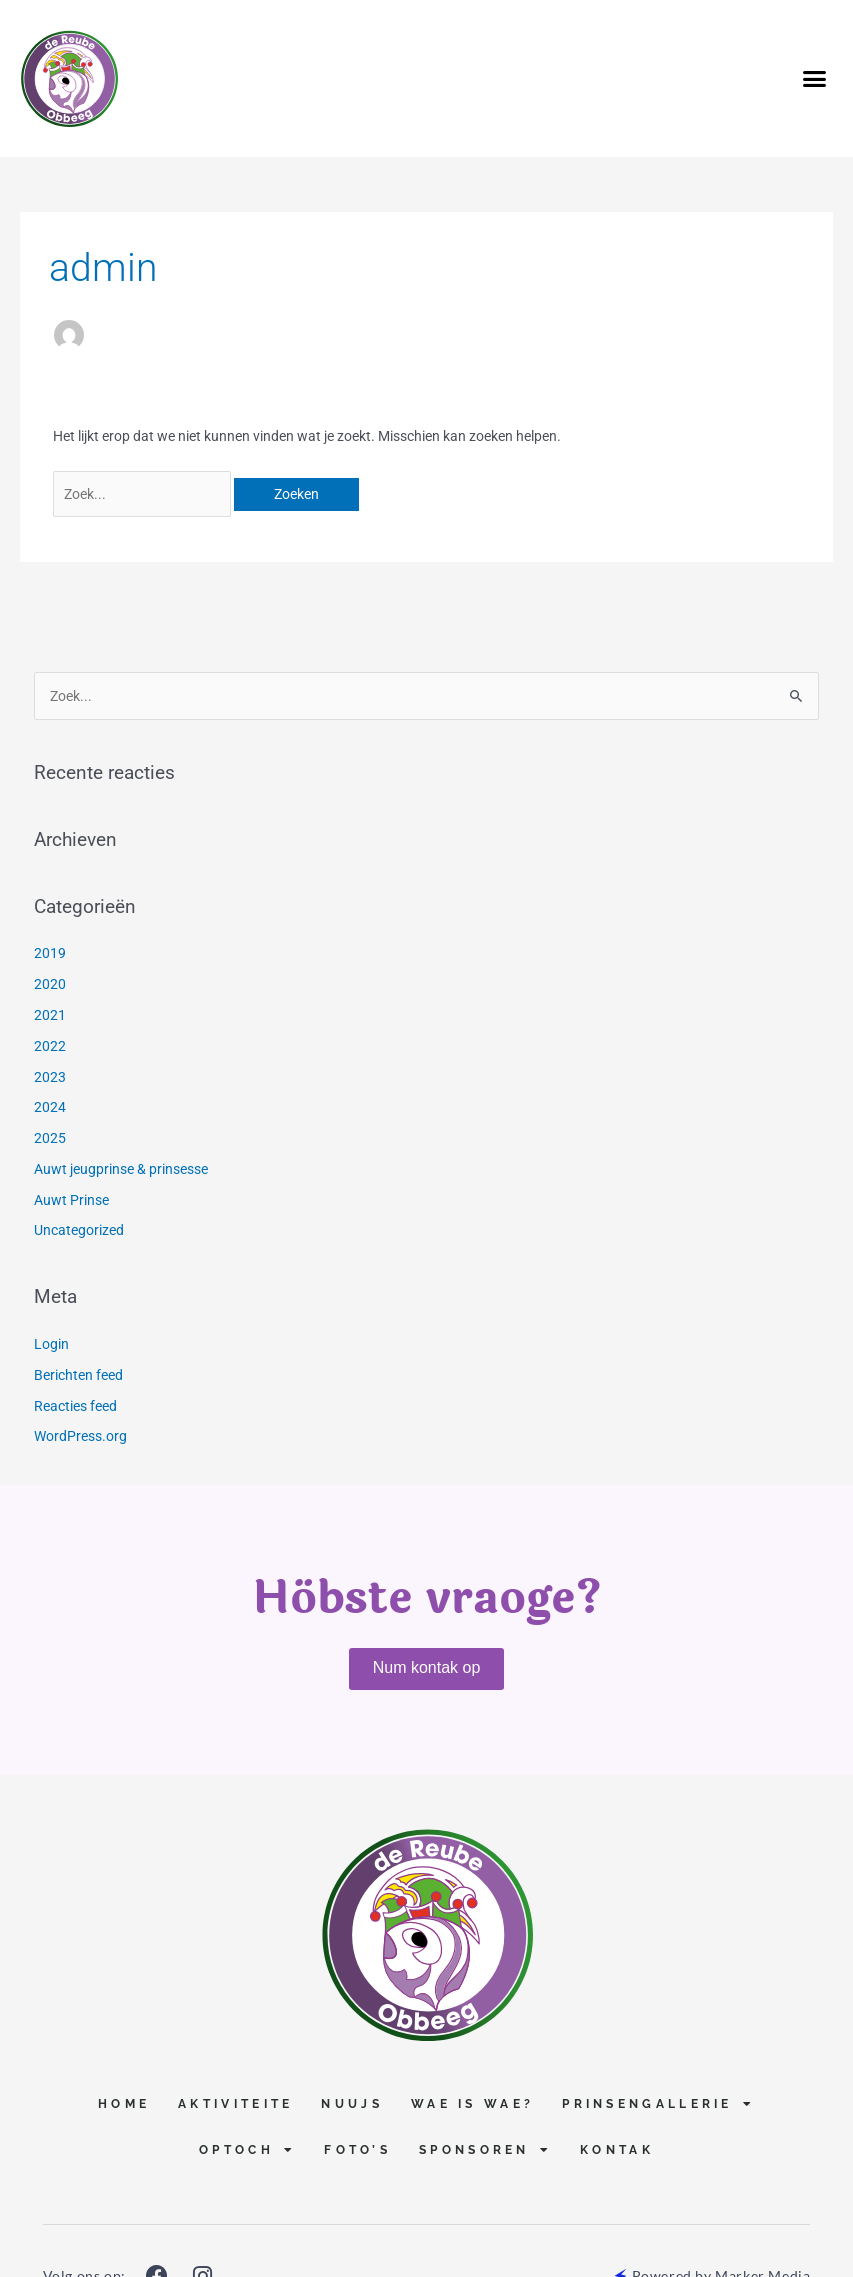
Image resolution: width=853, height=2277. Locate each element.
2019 (50, 953)
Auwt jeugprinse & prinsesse (121, 1169)
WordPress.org (80, 1436)
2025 (50, 1138)
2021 (50, 1015)
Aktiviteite (235, 2104)
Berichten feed (78, 1375)
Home (124, 2104)
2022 (50, 1046)
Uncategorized (79, 1230)
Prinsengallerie (658, 2104)
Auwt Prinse (71, 1200)
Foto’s (357, 2150)
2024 (50, 1107)
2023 (50, 1077)
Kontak (617, 2150)
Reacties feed (75, 1406)
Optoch (247, 2150)
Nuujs (352, 2104)
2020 (50, 984)
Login (51, 1344)
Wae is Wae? (472, 2104)
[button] (814, 79)
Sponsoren (485, 2150)
